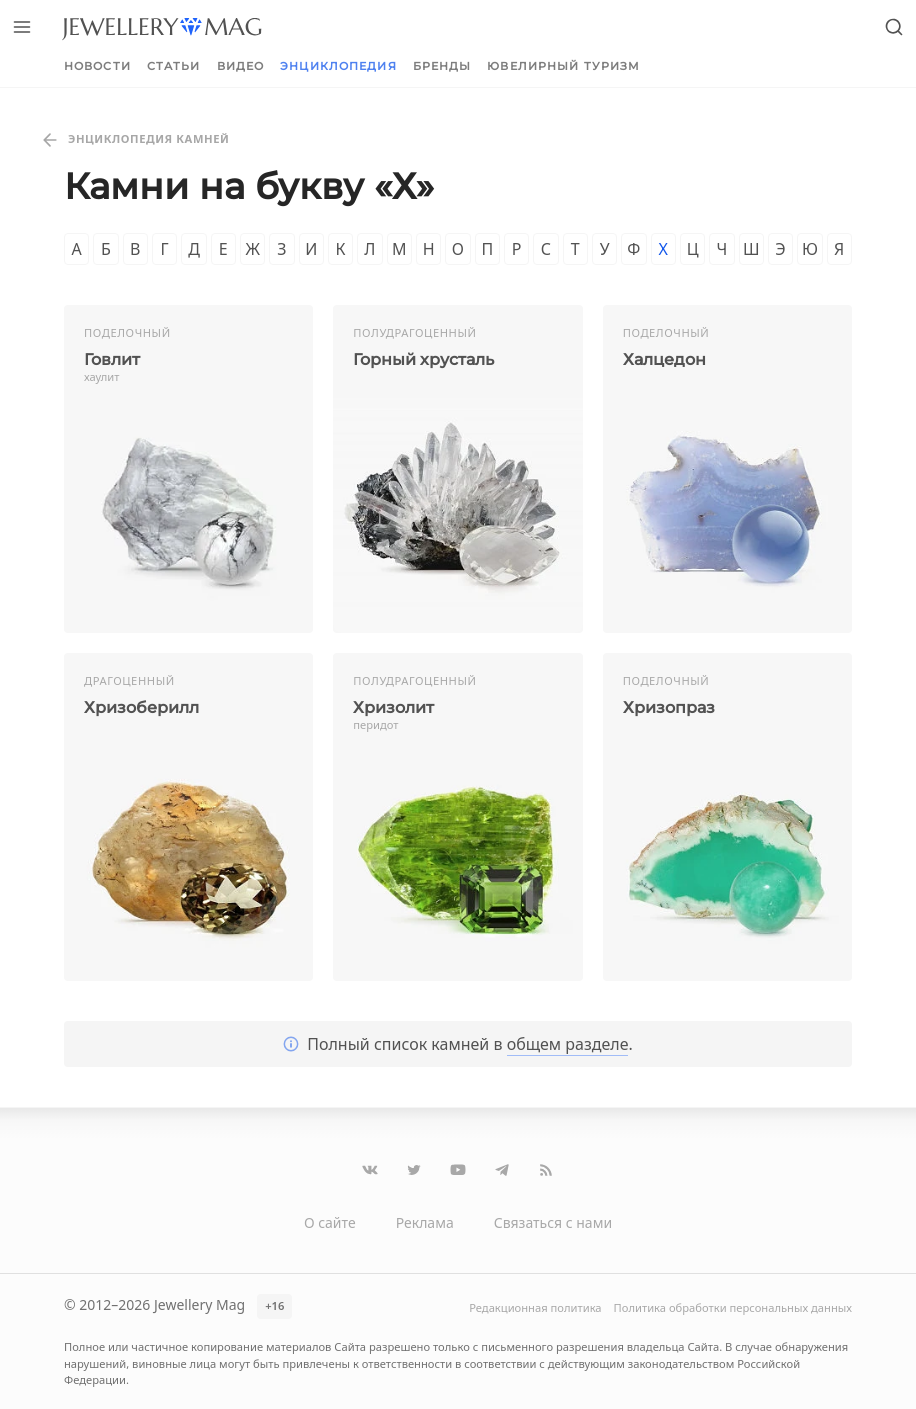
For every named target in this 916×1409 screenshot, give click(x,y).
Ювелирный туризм (563, 66)
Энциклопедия (338, 66)
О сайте (330, 1222)
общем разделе (568, 1044)
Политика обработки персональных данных (733, 1307)
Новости (97, 66)
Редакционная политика (535, 1307)
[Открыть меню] (22, 26)
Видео (241, 66)
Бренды (442, 66)
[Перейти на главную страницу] (161, 26)
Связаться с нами (553, 1222)
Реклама (425, 1222)
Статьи (174, 66)
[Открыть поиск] (894, 26)
